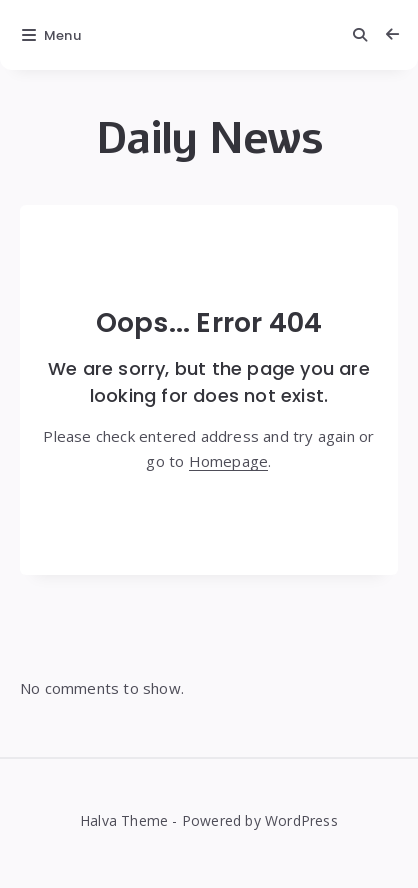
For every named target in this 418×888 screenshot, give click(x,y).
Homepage (229, 461)
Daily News (209, 138)
